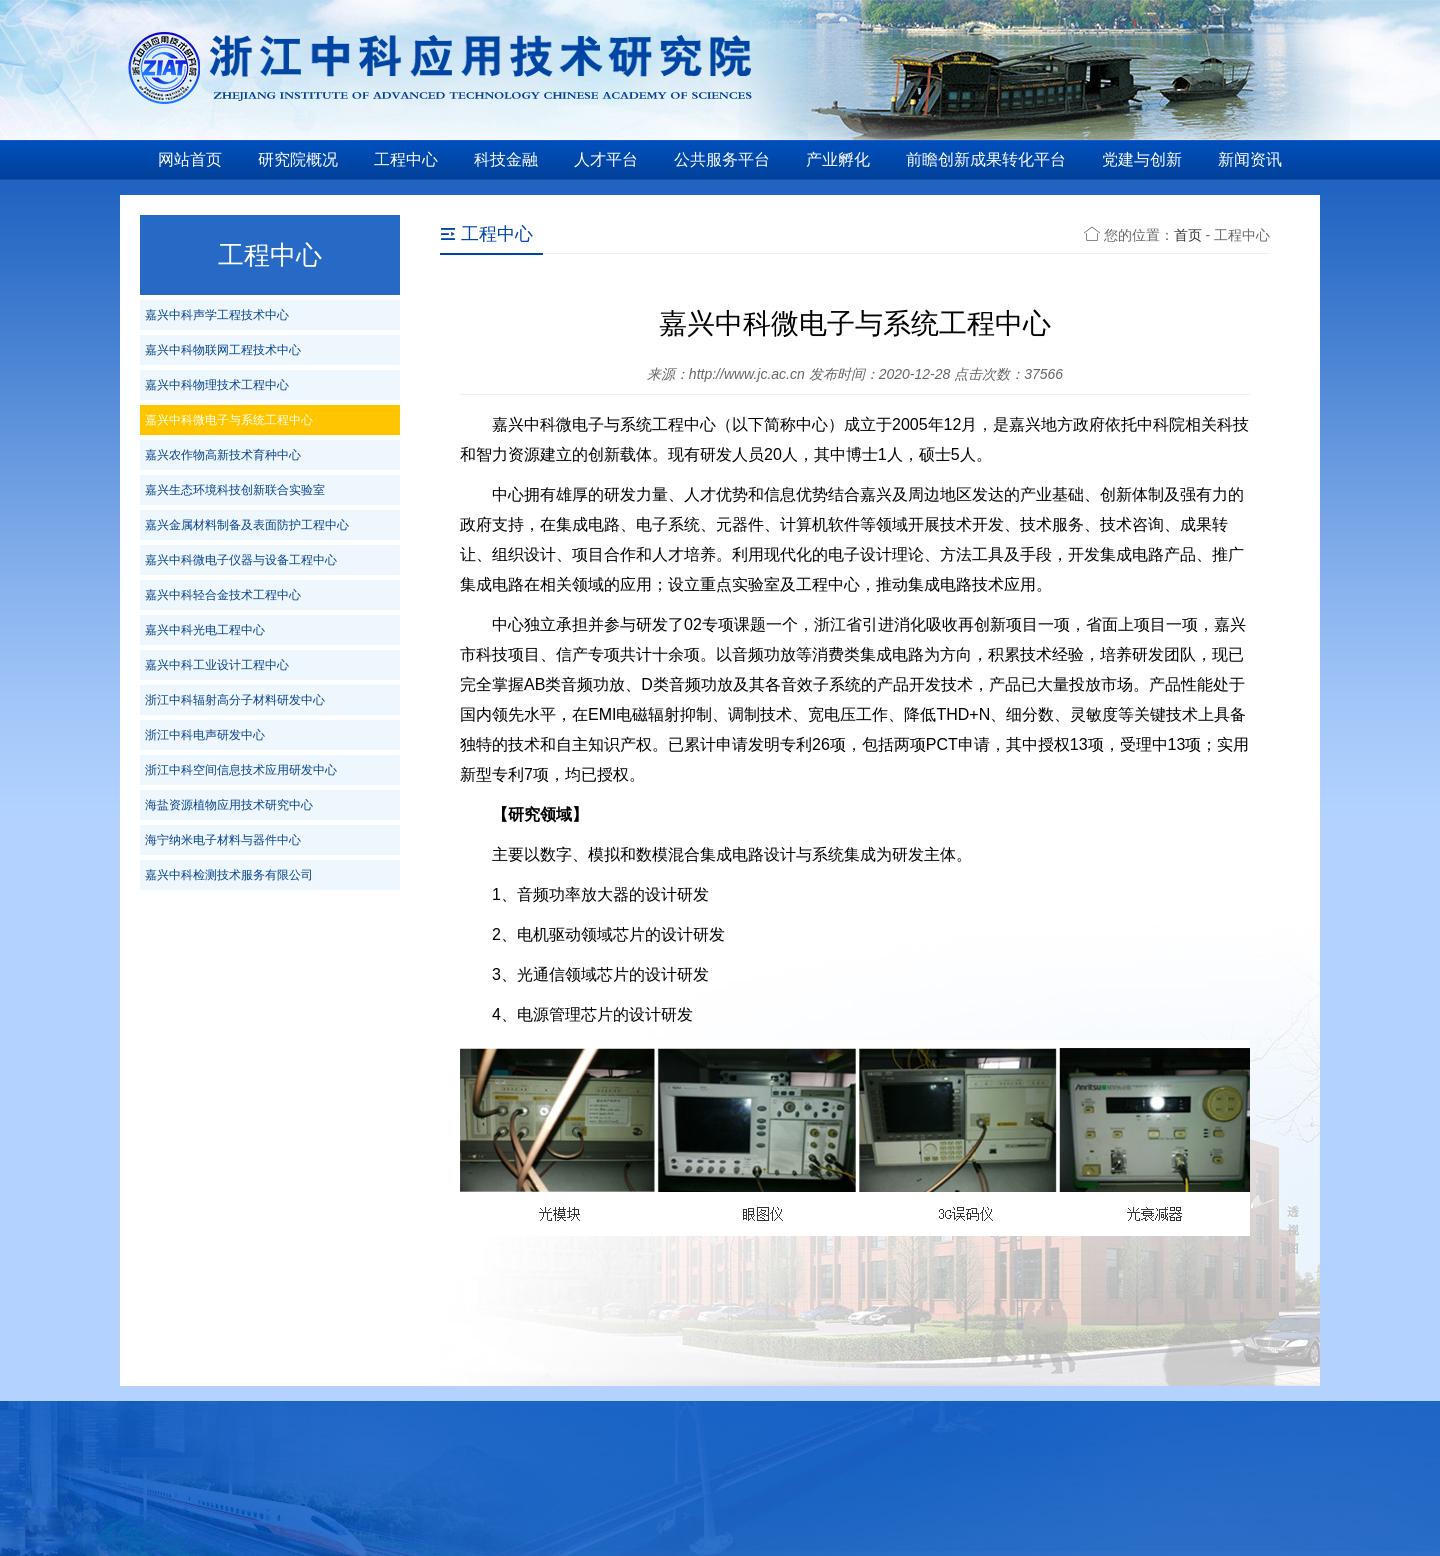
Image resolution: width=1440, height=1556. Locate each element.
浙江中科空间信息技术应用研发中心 (241, 770)
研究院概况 (298, 159)
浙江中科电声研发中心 (205, 735)
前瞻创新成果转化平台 (986, 159)
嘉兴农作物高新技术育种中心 (223, 455)
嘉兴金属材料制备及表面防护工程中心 (247, 525)
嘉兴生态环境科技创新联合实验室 (235, 490)
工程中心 (406, 159)
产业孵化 (838, 159)
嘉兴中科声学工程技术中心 (217, 315)
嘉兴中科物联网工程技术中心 (223, 350)
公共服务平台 (722, 159)
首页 (1188, 235)
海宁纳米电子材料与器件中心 (223, 840)
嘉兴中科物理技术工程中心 (217, 385)
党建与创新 (1142, 159)
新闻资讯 (1250, 159)
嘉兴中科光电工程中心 (205, 630)
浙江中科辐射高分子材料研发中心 (235, 700)
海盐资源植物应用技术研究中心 (229, 805)
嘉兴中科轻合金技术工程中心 (223, 595)
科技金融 (506, 159)
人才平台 (606, 159)
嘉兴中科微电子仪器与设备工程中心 (241, 560)
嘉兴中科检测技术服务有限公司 (229, 875)
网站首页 (190, 159)
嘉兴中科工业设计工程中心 (217, 665)
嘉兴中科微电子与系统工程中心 (229, 420)
